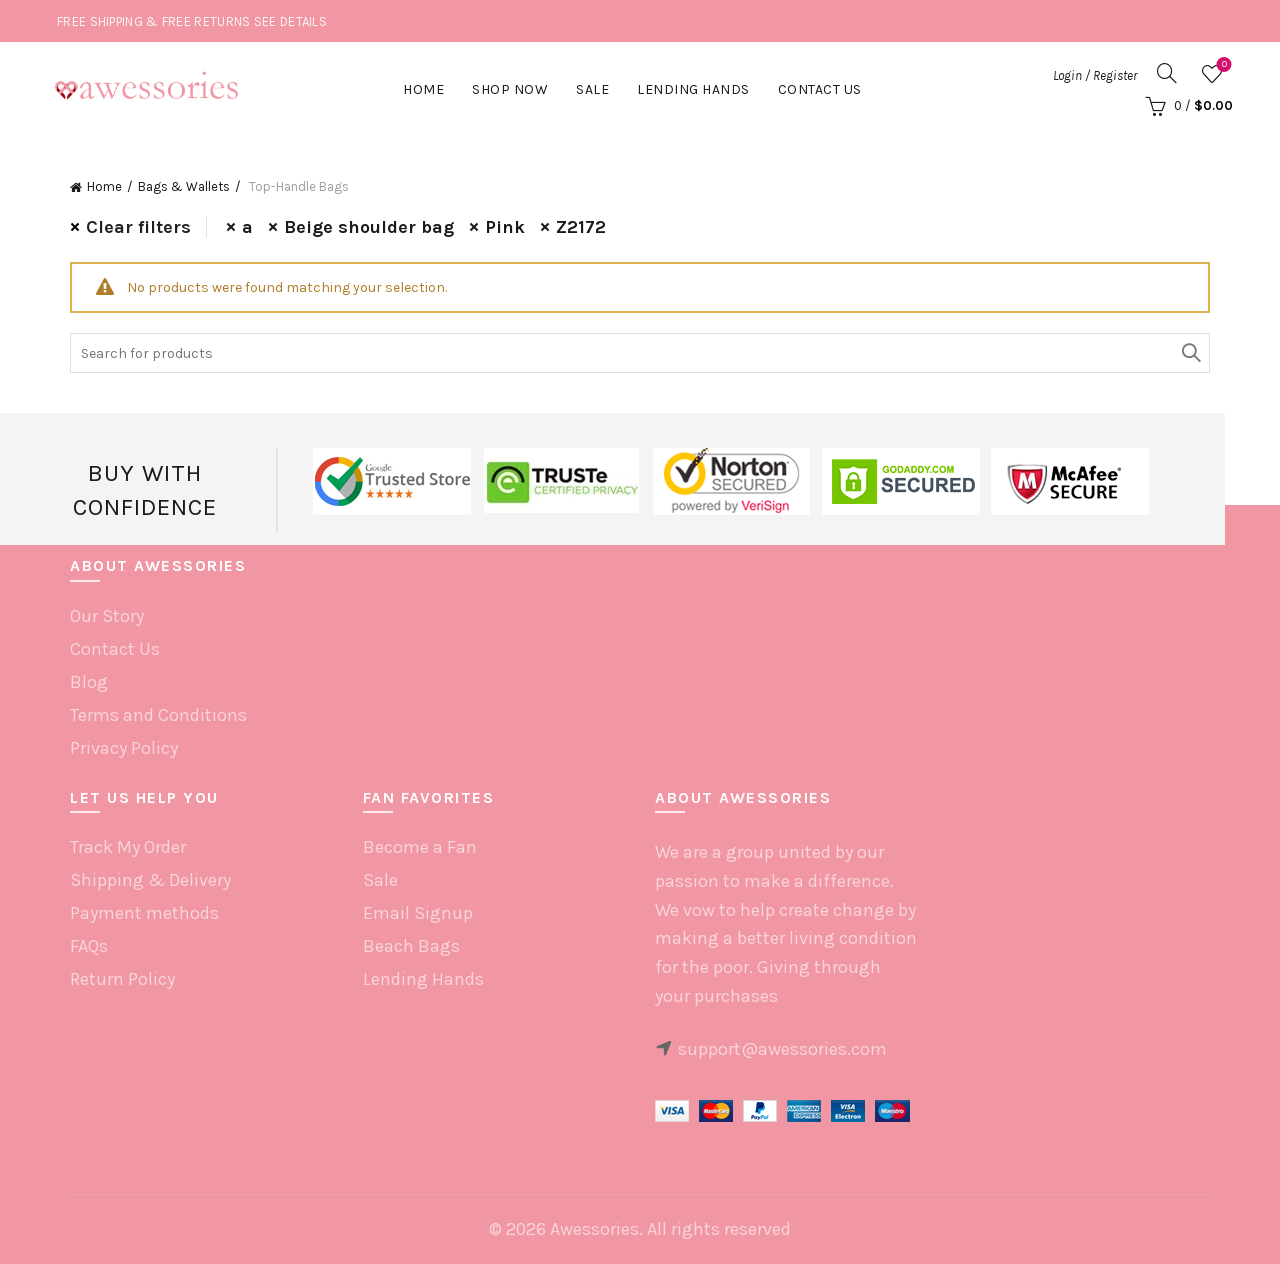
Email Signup (418, 913)
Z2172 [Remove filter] (581, 227)
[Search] (1167, 73)
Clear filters (138, 227)
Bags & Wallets (184, 186)
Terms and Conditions (158, 715)
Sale (592, 89)
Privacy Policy (124, 748)
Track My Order (128, 847)
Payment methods (144, 913)
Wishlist (1222, 65)
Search (1190, 353)
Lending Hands (423, 979)
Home (423, 89)
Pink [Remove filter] (505, 227)
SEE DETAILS (290, 21)
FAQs (89, 946)
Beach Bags (411, 946)
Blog (89, 682)
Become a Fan (420, 847)
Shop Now (510, 89)
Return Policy (122, 979)
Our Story (107, 616)
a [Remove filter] (247, 227)
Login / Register (1095, 75)
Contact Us (820, 89)
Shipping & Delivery (150, 880)
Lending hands (693, 89)
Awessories (594, 1229)
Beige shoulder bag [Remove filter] (369, 227)
